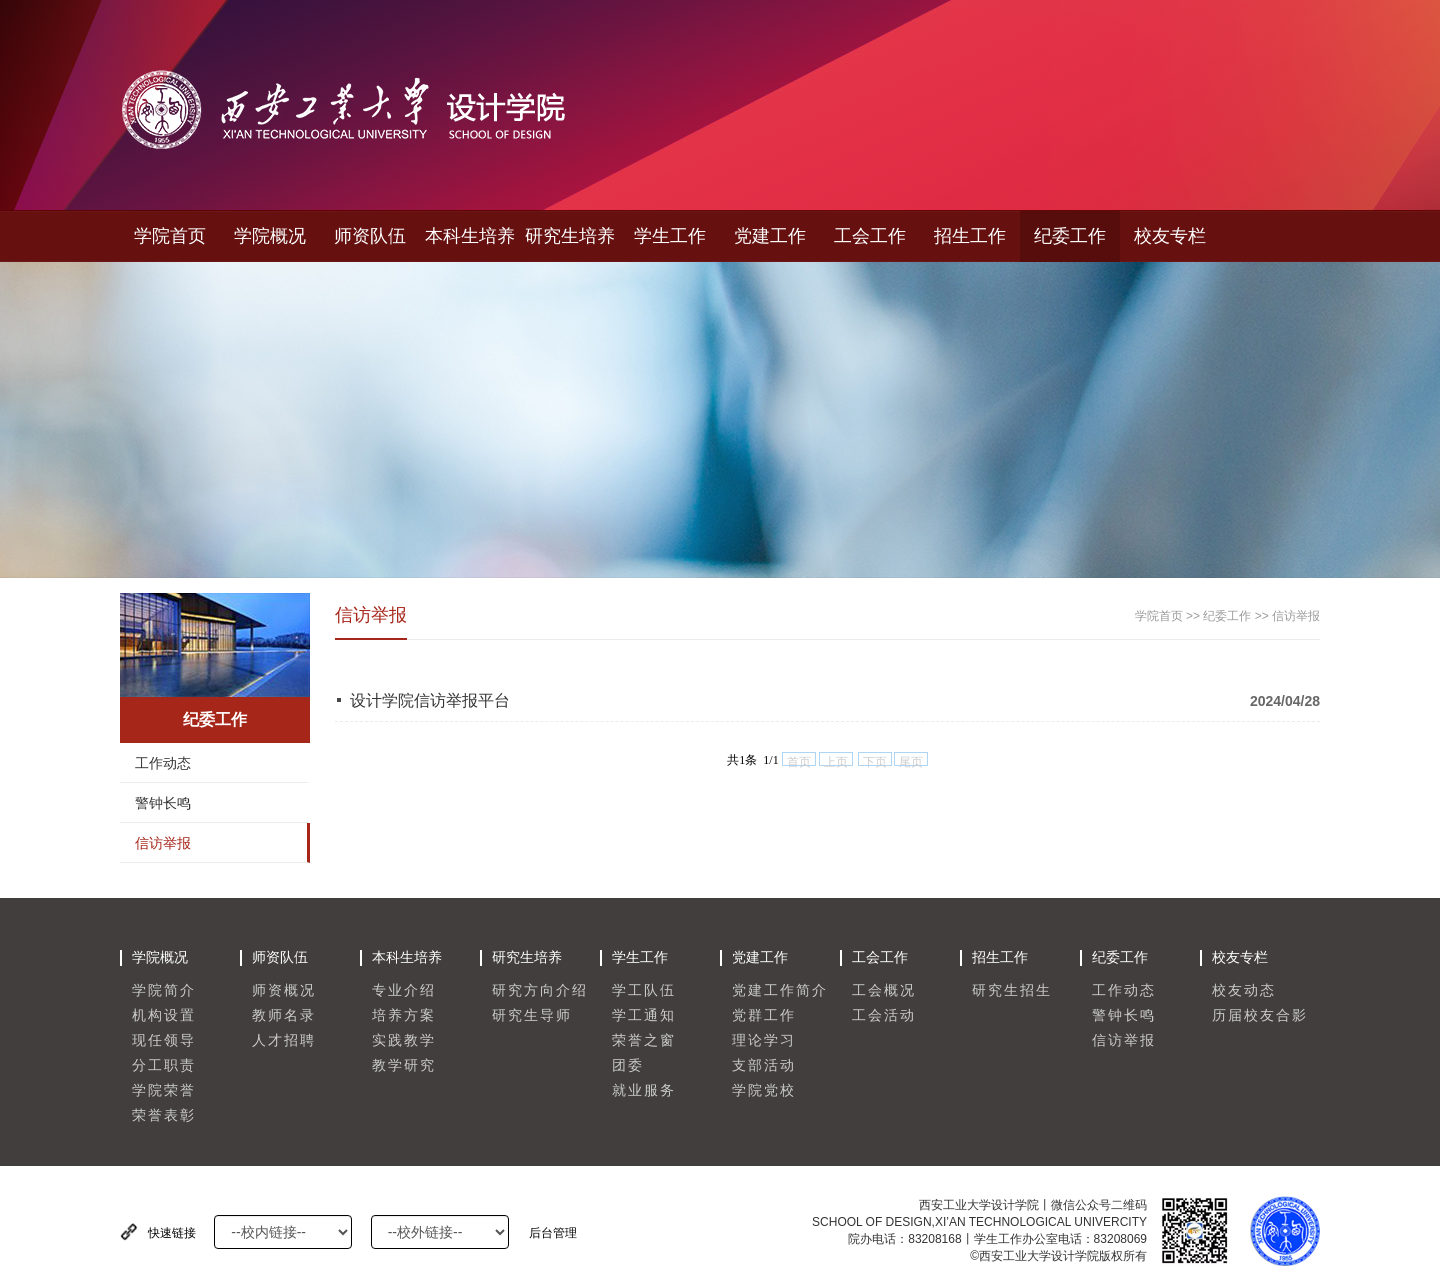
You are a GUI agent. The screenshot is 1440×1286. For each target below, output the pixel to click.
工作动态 (163, 763)
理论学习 (764, 1040)
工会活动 (884, 1015)
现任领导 (164, 1040)
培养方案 (404, 1015)
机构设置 (164, 1015)
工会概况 (884, 990)
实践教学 (404, 1040)
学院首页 (170, 236)
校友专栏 (1170, 236)
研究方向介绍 (540, 990)
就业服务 (644, 1090)
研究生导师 (532, 1015)
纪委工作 (1070, 236)
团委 (628, 1065)
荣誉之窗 (644, 1040)
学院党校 (764, 1090)
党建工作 (770, 236)
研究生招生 (1012, 990)
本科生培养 (470, 236)
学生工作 (670, 236)
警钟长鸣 (163, 803)
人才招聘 (284, 1040)
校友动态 (1244, 990)
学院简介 (164, 990)
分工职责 (164, 1065)
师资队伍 (370, 236)
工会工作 (870, 236)
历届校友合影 (1260, 1015)
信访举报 (163, 843)
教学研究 (404, 1065)
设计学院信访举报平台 (430, 700)
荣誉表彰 (164, 1115)
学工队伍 (644, 990)
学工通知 (644, 1015)
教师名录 (284, 1015)
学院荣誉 (164, 1090)
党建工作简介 (780, 990)
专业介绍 (404, 990)
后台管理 (553, 1233)
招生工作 (970, 236)
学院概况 (270, 236)
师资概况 (284, 990)
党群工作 (764, 1015)
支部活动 (764, 1065)
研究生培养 (570, 236)
